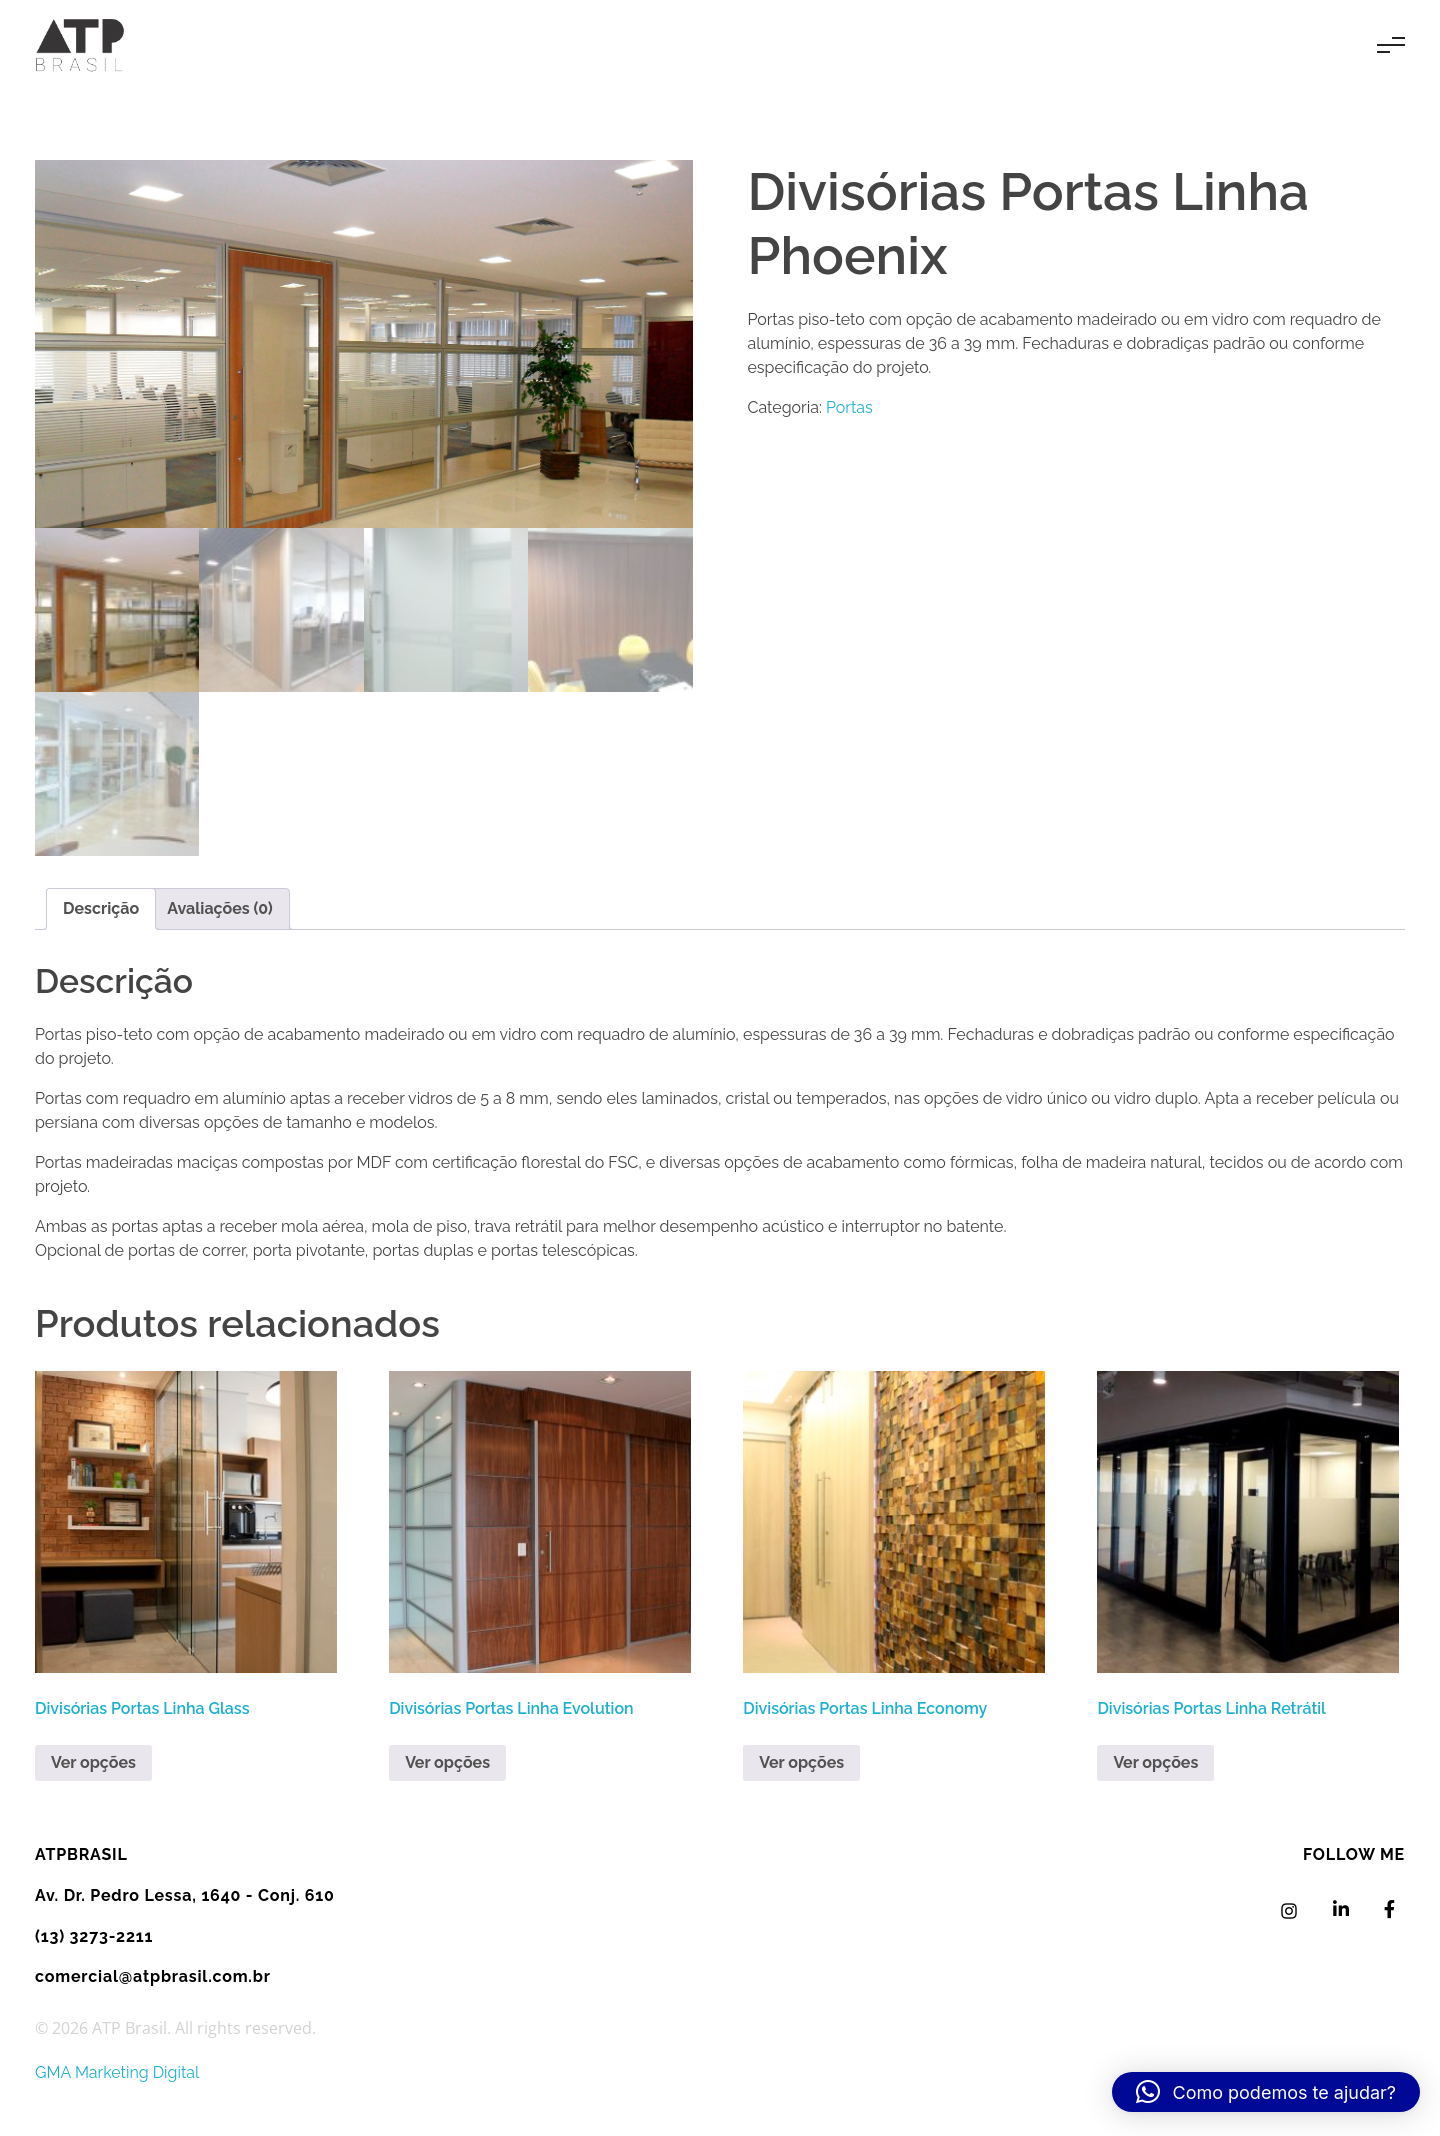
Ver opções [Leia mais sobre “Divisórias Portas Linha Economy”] (801, 1762)
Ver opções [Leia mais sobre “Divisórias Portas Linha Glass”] (93, 1762)
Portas (849, 407)
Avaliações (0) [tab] (220, 908)
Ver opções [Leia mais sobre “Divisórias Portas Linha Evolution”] (447, 1762)
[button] (1266, 2092)
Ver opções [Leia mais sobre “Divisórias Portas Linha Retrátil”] (1155, 1762)
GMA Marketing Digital (117, 2072)
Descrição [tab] (101, 908)
